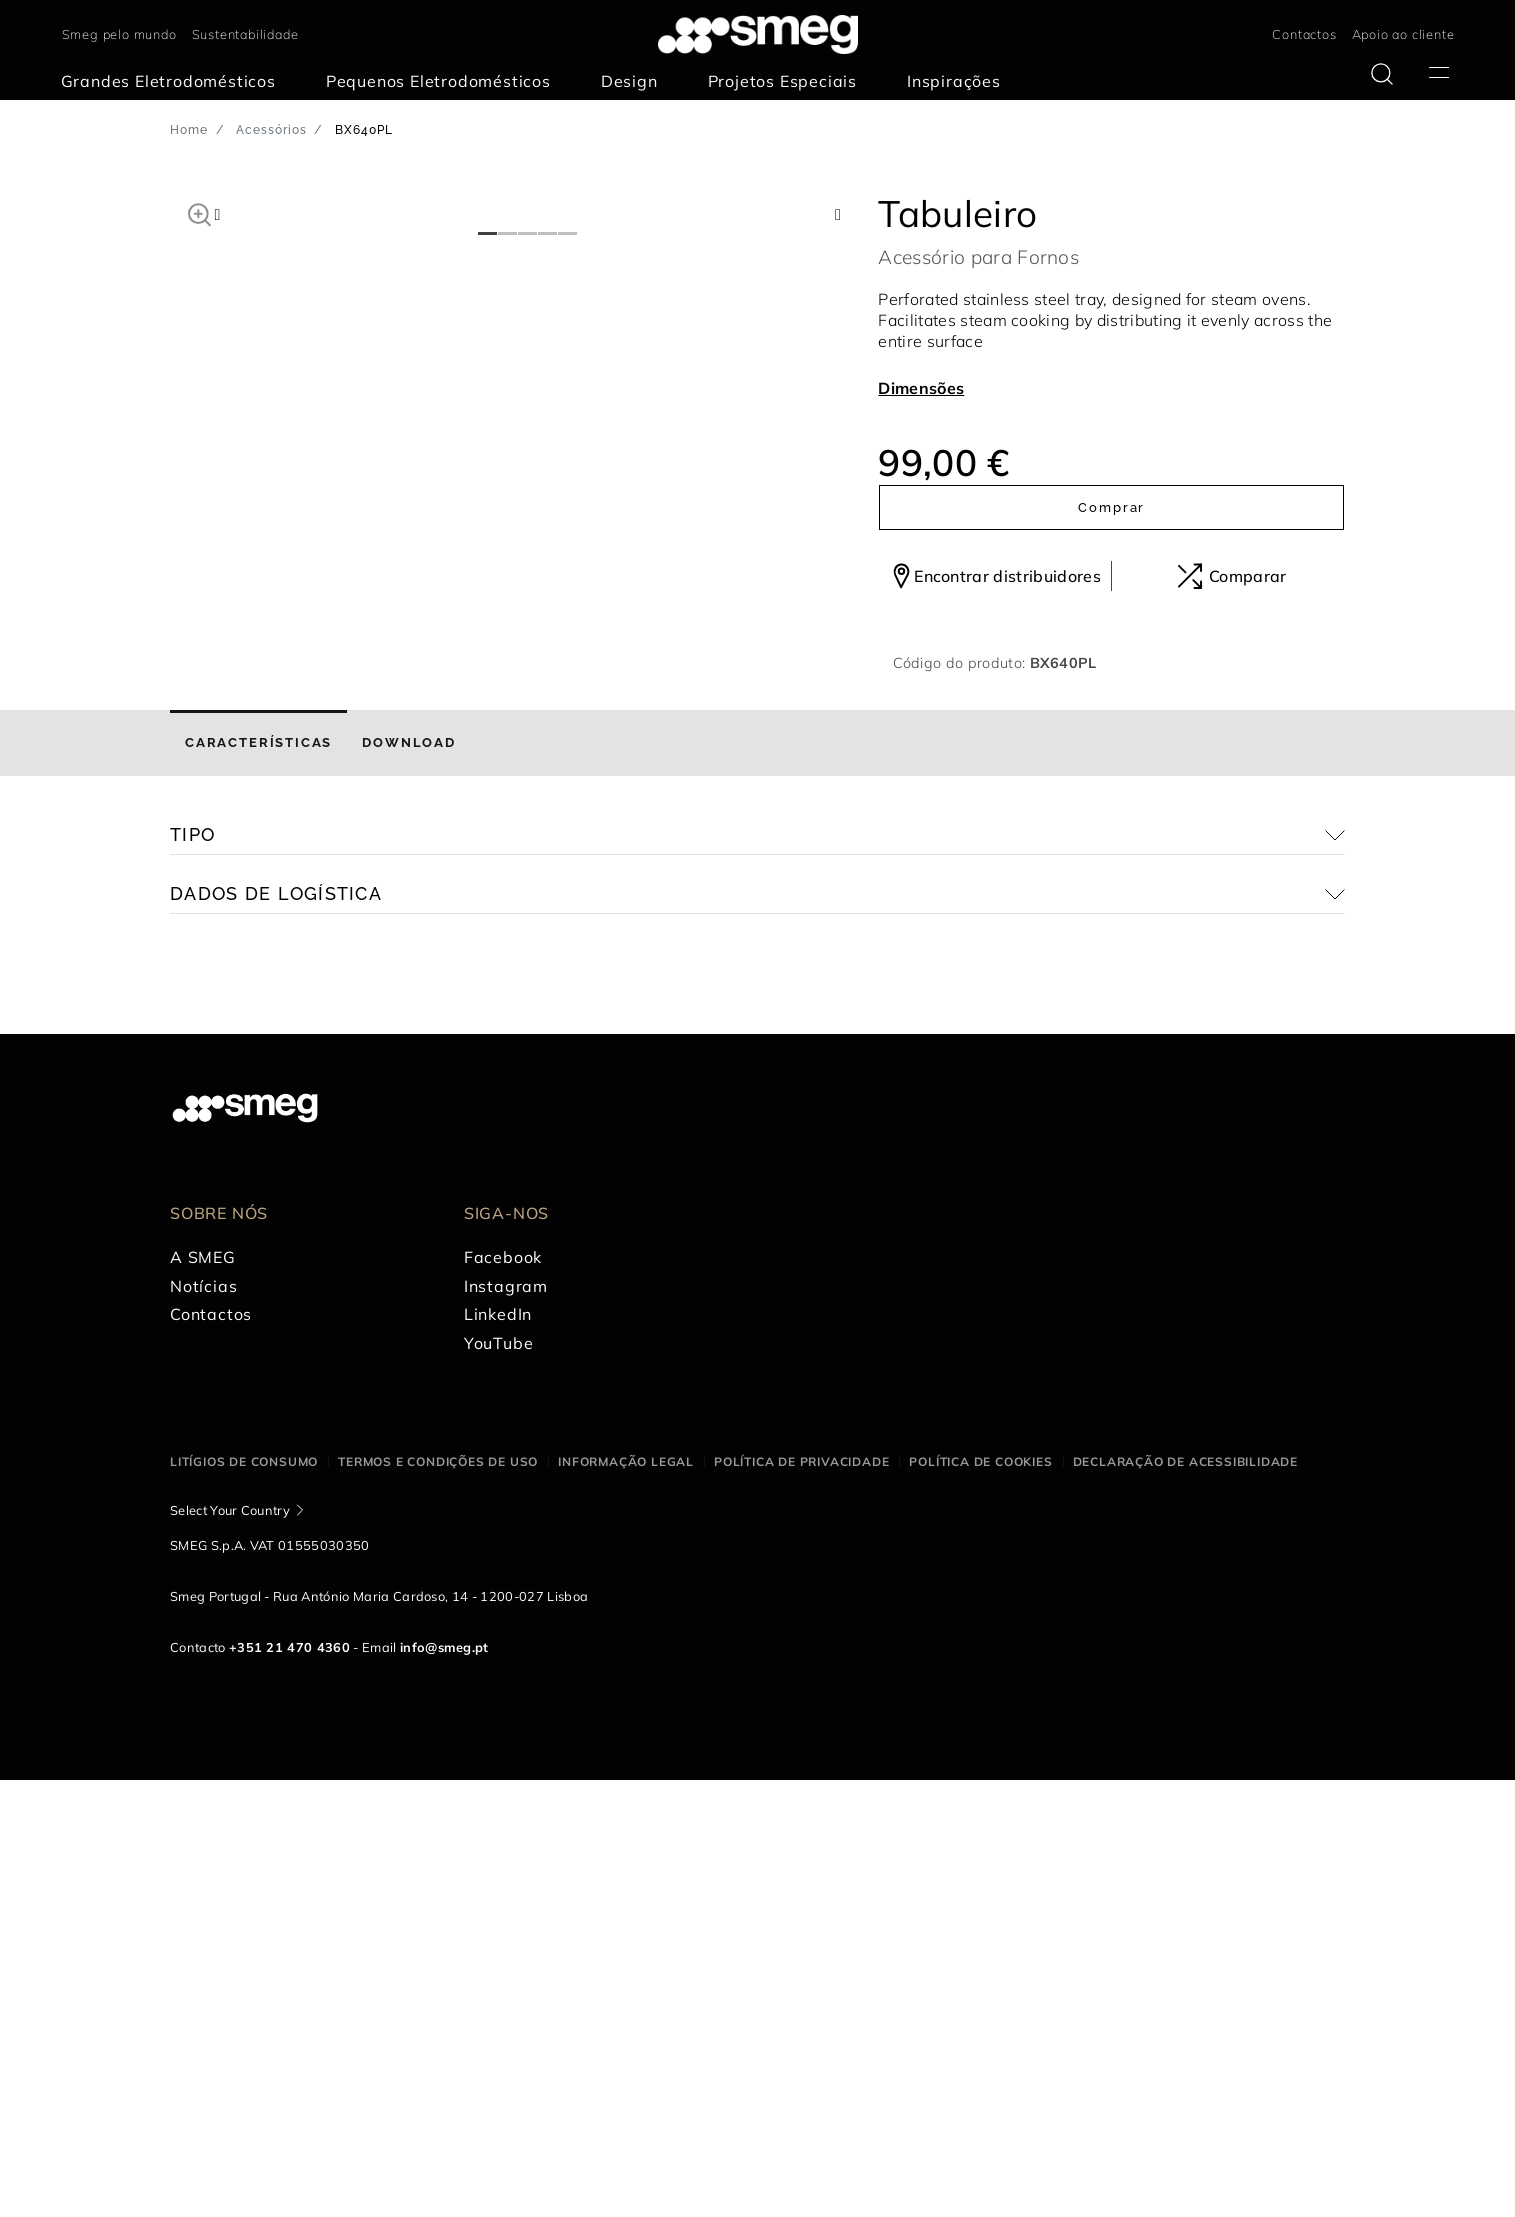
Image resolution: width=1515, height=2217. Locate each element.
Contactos (1304, 34)
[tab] (258, 1181)
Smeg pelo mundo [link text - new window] (119, 34)
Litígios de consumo (244, 1899)
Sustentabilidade (245, 34)
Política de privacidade (801, 1899)
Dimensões (921, 388)
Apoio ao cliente (1403, 34)
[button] (199, 212)
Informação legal (626, 1899)
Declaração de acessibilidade (1185, 1899)
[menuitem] (173, 81)
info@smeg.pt (444, 2084)
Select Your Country (230, 1947)
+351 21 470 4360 (289, 2084)
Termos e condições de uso (438, 1899)
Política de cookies (980, 1899)
